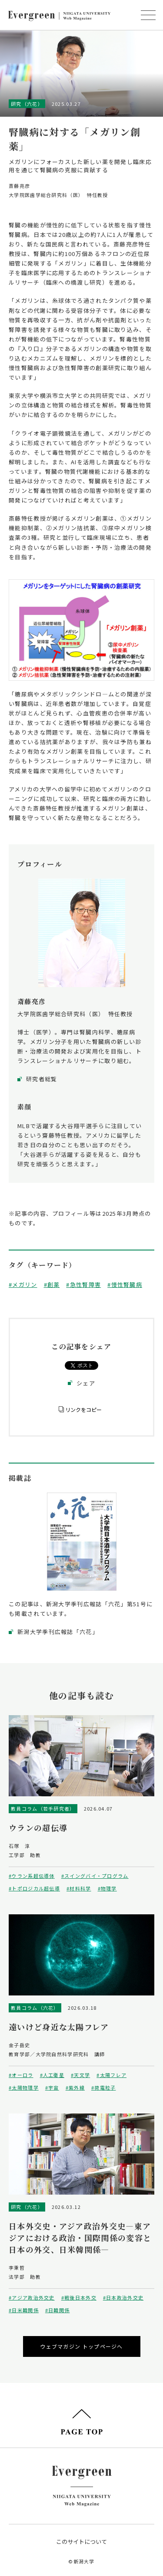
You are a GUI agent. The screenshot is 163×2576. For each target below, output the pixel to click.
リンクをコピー (83, 1409)
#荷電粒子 (103, 2087)
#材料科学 (79, 1888)
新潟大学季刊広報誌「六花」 (57, 1632)
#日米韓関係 (24, 2310)
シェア (86, 1383)
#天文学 (80, 2074)
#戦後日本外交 (78, 2297)
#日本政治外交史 (123, 2297)
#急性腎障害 (83, 1284)
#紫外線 (75, 2087)
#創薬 (52, 1284)
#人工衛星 (52, 2074)
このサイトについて (81, 2541)
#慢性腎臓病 (124, 1284)
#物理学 (107, 1888)
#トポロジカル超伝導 (34, 1888)
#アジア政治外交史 (32, 2297)
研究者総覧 (41, 1079)
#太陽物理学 (24, 2087)
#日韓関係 (57, 2310)
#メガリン (23, 1284)
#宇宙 (52, 2087)
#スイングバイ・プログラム (95, 1875)
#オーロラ (21, 2074)
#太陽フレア (111, 2074)
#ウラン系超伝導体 (32, 1875)
